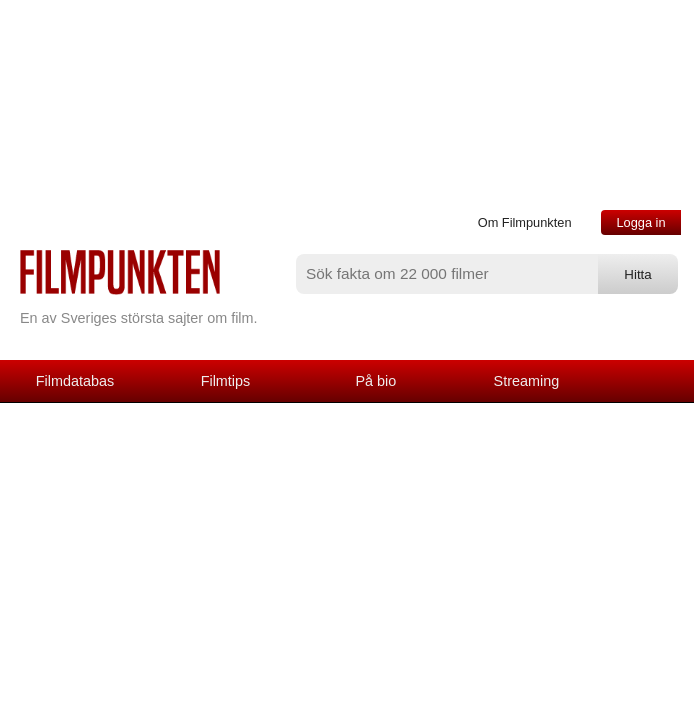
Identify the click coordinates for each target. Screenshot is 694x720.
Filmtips (226, 381)
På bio (376, 381)
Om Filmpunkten (525, 222)
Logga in (640, 222)
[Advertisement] (347, 568)
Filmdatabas (75, 381)
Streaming (527, 381)
